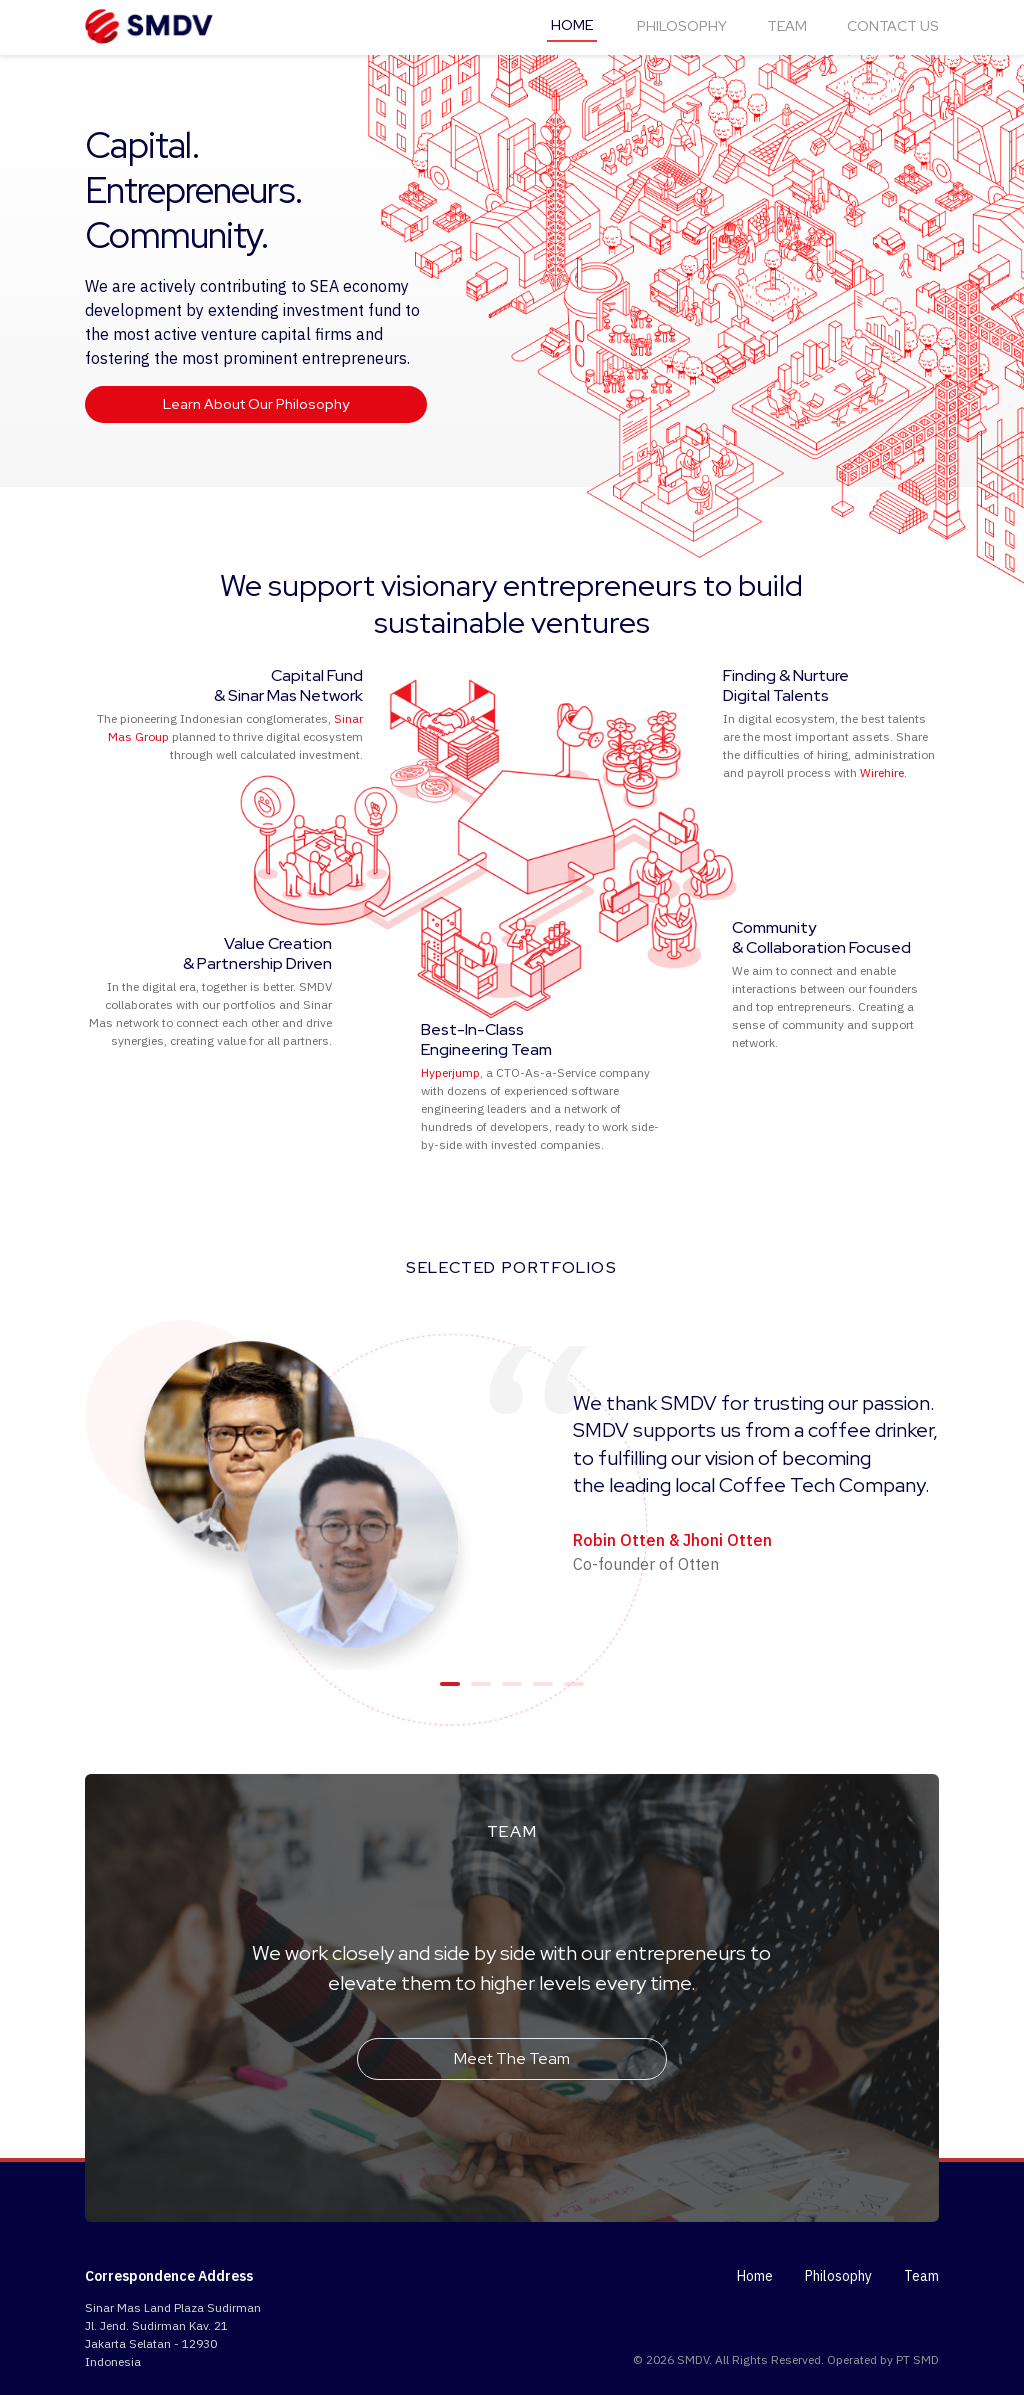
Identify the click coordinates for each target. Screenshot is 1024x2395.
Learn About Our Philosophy (256, 404)
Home (755, 2276)
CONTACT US (893, 26)
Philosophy (838, 2276)
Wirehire (882, 772)
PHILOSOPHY (682, 26)
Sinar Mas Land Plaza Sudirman (173, 2307)
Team (921, 2276)
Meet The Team (512, 2058)
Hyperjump (450, 1072)
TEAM (787, 26)
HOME (572, 25)
